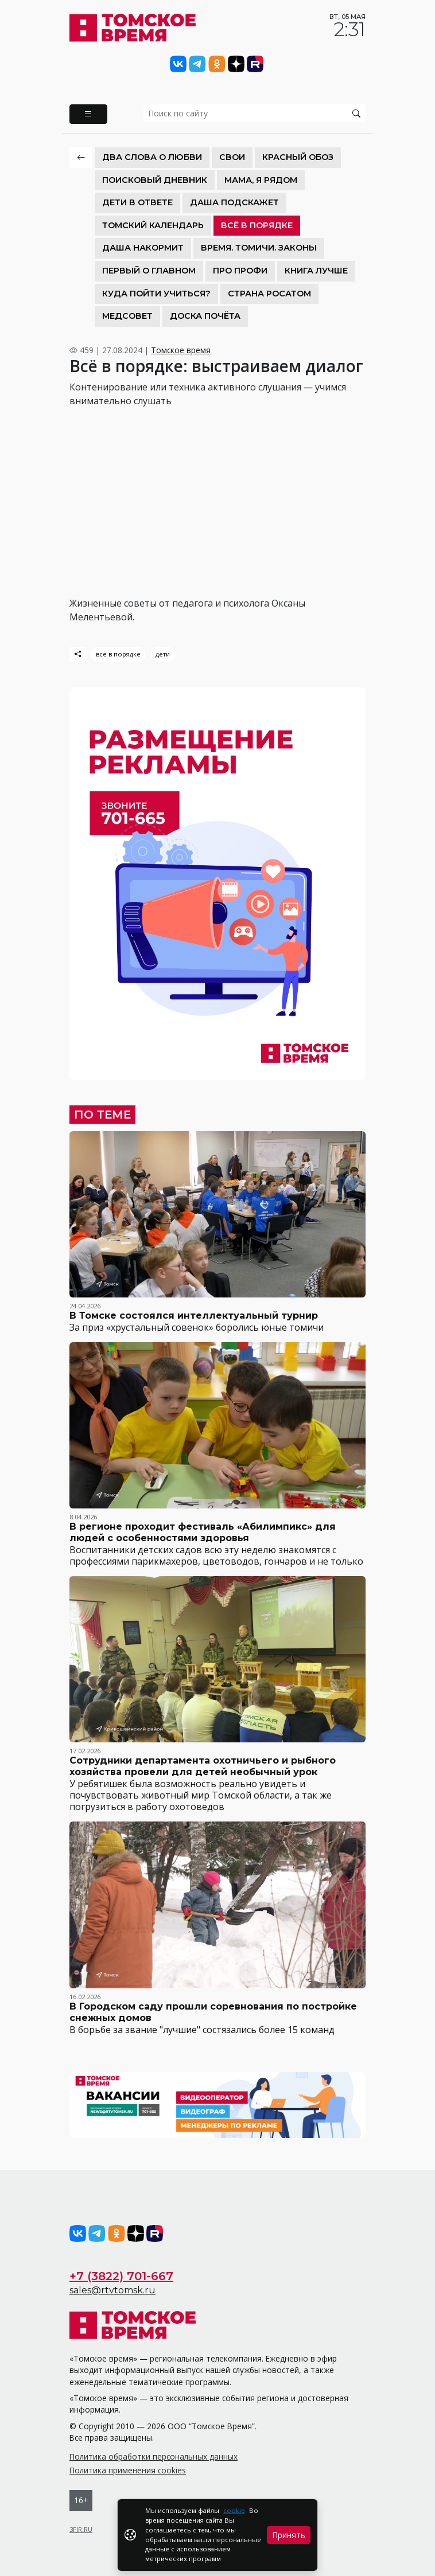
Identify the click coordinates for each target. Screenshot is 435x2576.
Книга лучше (316, 270)
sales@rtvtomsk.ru (112, 2290)
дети (163, 654)
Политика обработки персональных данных (153, 2456)
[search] (254, 113)
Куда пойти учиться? (156, 293)
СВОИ (232, 157)
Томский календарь (153, 225)
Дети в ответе (137, 202)
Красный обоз (297, 157)
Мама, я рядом (260, 180)
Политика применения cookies (127, 2470)
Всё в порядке (257, 225)
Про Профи (240, 270)
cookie (234, 2510)
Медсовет (127, 316)
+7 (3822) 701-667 (121, 2276)
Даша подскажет (234, 202)
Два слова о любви (152, 157)
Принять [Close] (288, 2535)
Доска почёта (205, 316)
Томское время (181, 350)
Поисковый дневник (154, 180)
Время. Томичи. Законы (259, 248)
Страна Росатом (269, 293)
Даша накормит (143, 248)
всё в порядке (118, 654)
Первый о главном (149, 270)
